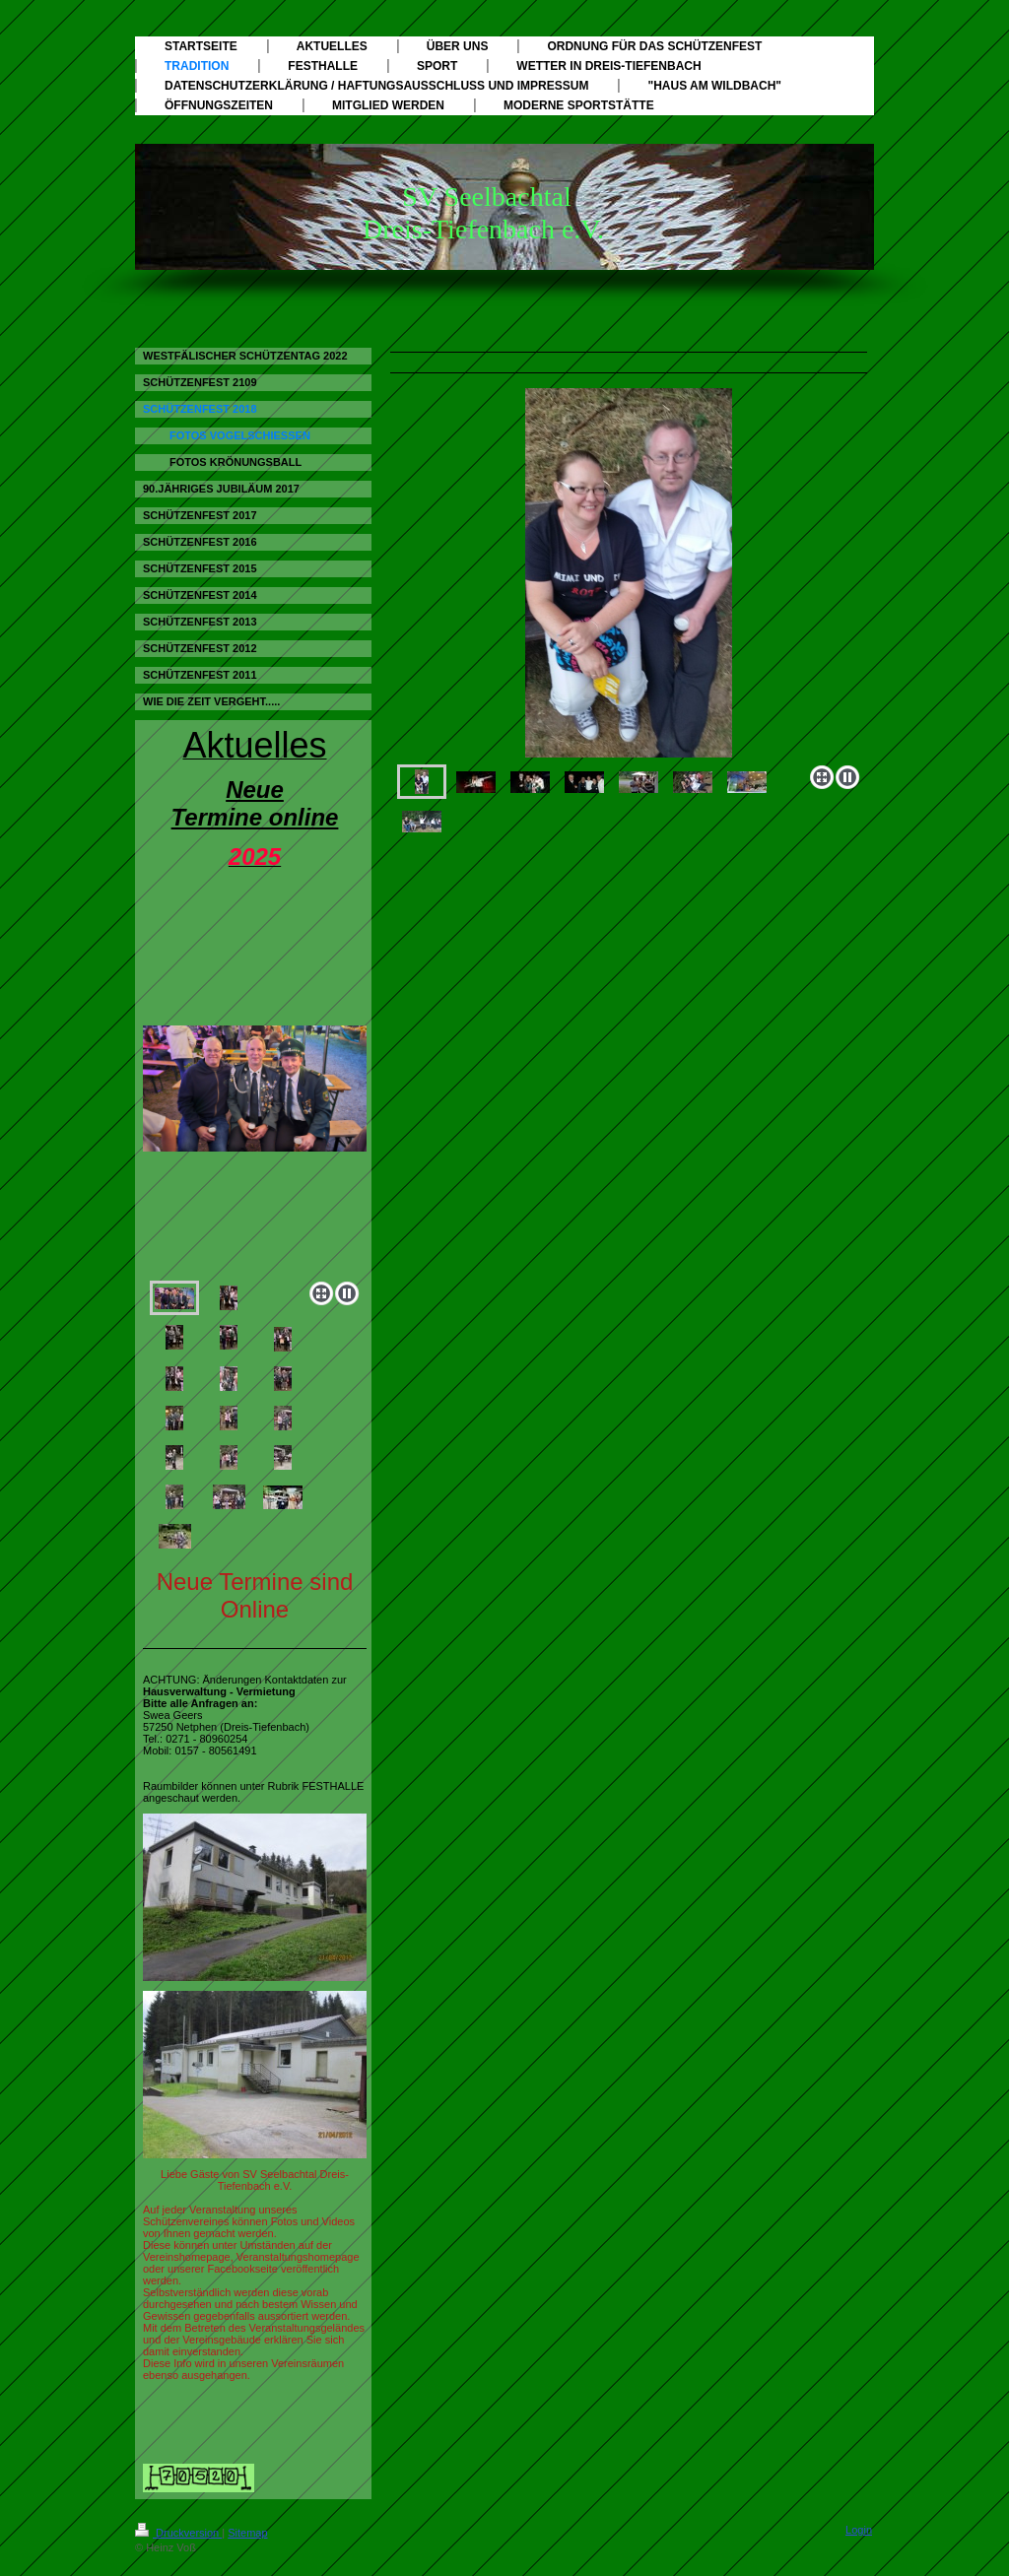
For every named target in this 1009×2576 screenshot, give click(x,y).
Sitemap (247, 2533)
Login (858, 2530)
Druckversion (178, 2533)
